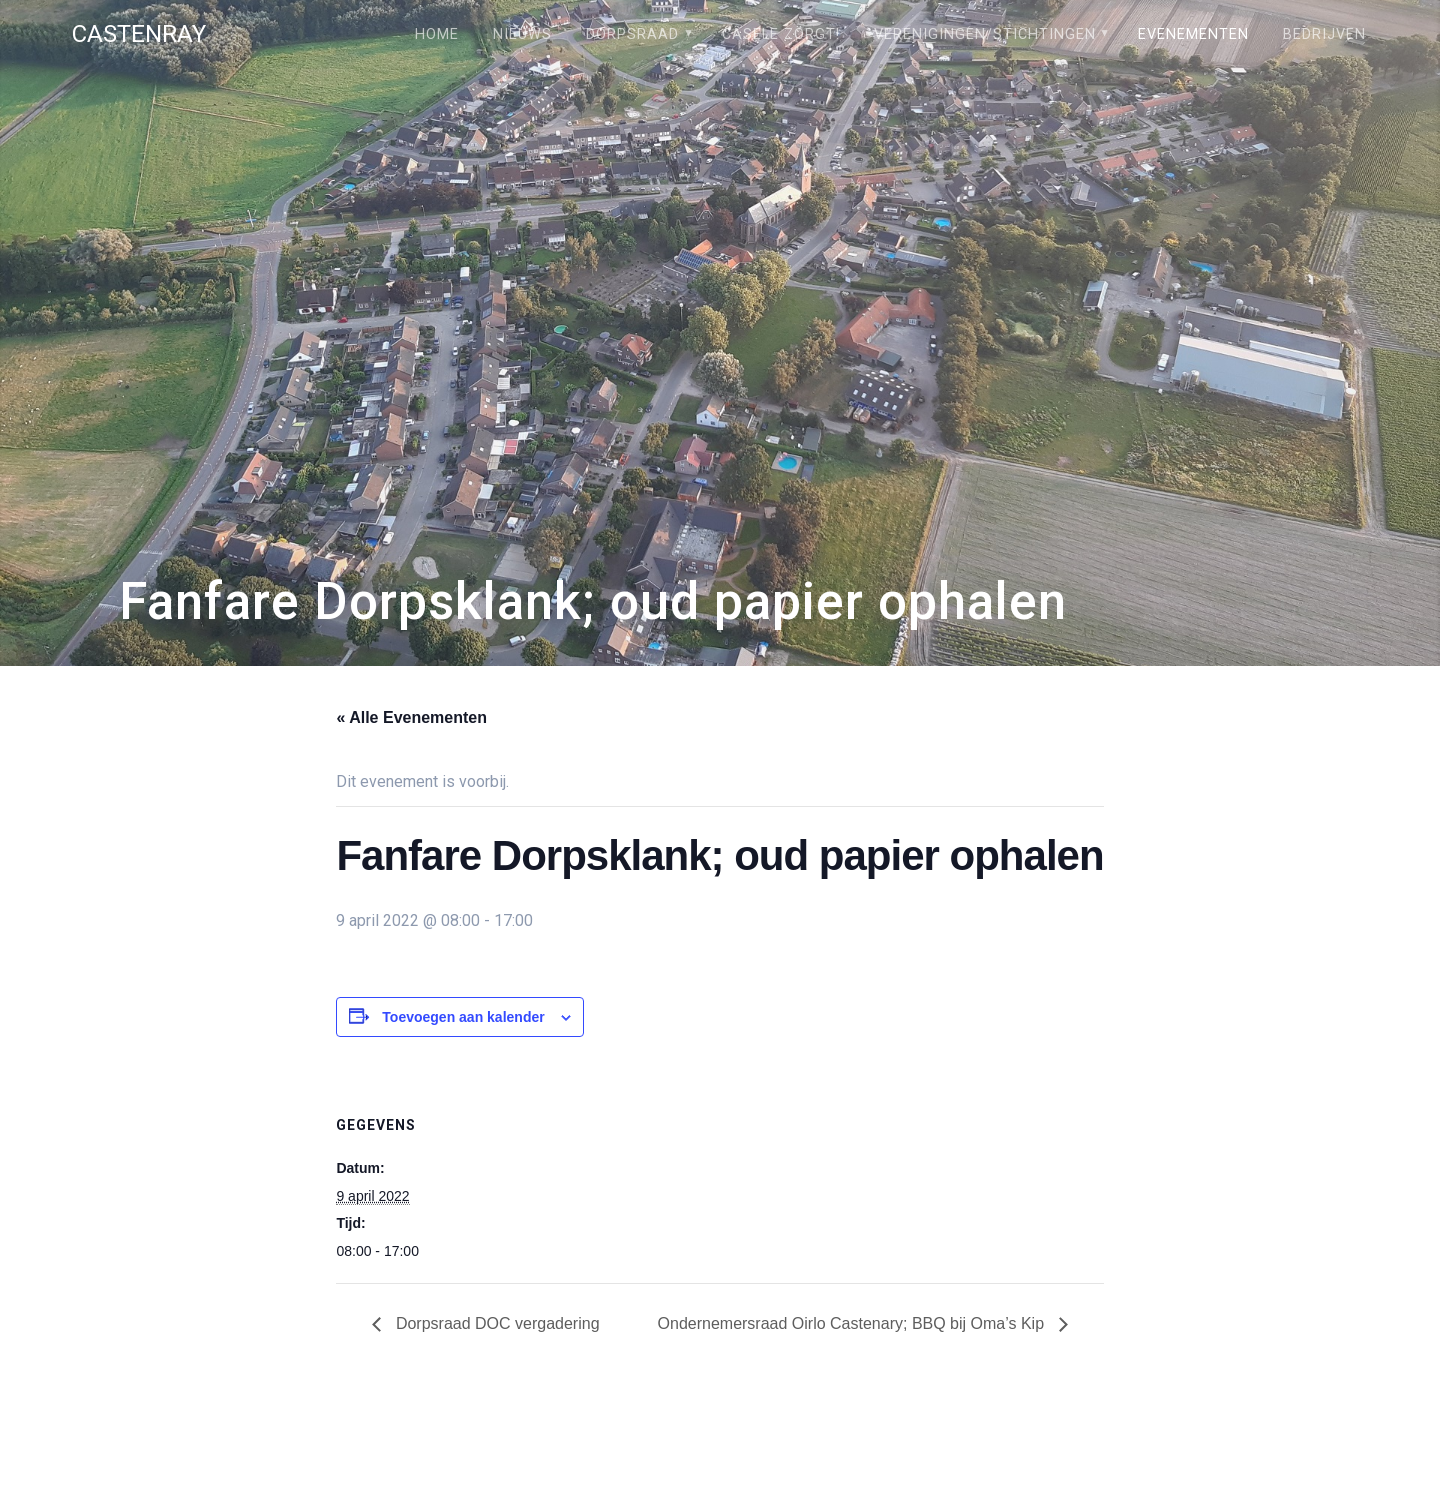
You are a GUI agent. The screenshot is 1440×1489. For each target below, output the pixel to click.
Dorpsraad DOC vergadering (495, 1323)
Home (437, 34)
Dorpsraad (632, 34)
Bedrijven (1324, 34)
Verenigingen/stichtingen (985, 34)
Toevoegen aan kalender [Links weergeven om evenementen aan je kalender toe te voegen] (463, 1017)
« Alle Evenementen (411, 717)
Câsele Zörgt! (781, 34)
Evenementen (1193, 34)
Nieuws (522, 34)
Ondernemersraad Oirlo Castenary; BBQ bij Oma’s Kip (853, 1323)
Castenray (139, 34)
